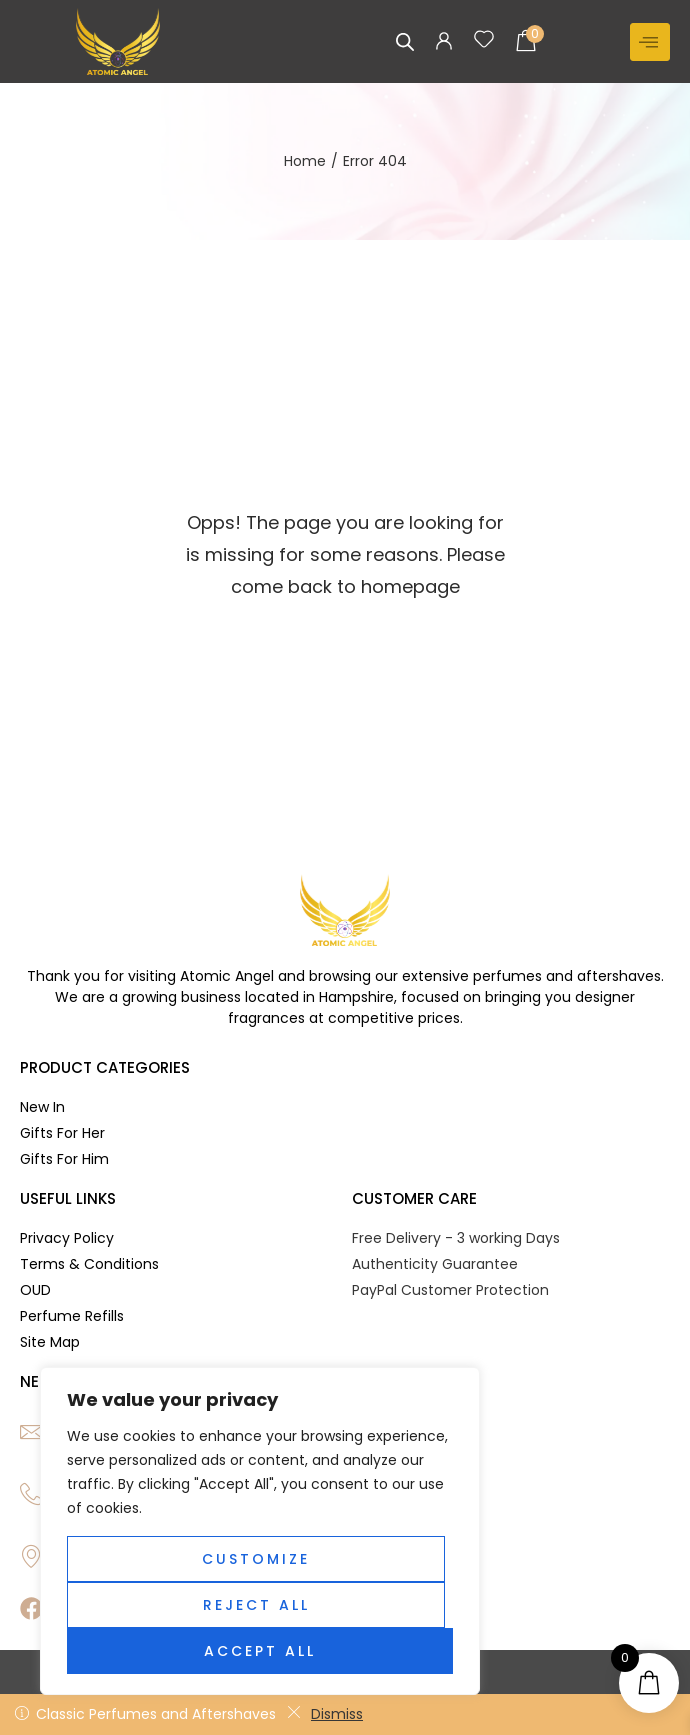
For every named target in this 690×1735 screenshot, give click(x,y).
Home (305, 161)
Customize (256, 1559)
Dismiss (325, 1714)
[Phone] (31, 1493)
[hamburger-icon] (650, 42)
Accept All (260, 1651)
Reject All (256, 1605)
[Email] (31, 1431)
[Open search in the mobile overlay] (405, 41)
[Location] (31, 1555)
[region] (260, 1531)
